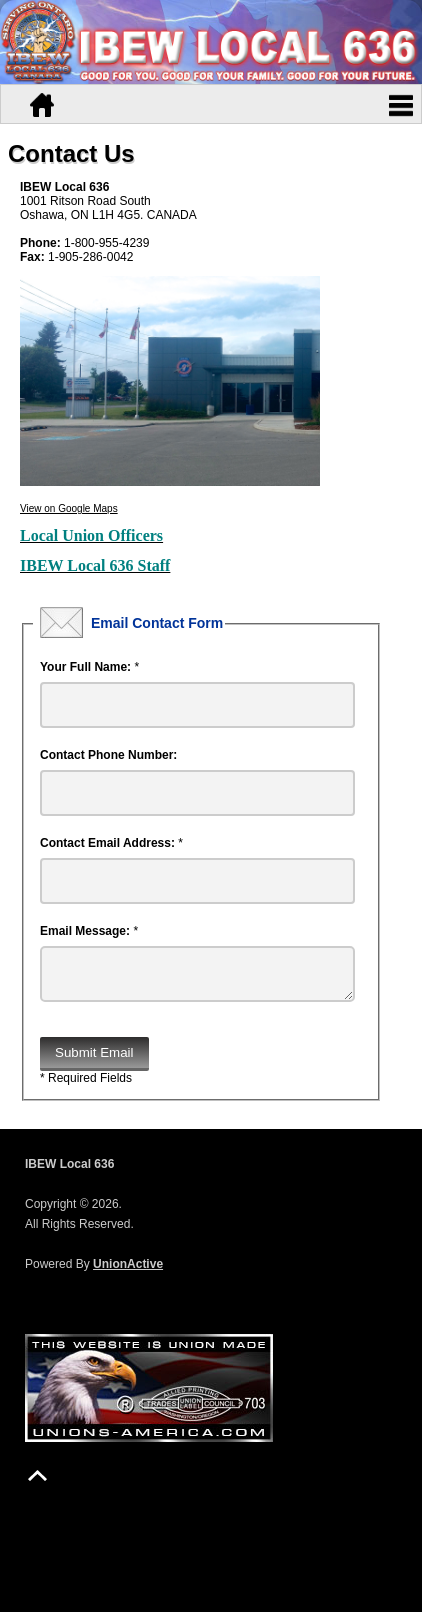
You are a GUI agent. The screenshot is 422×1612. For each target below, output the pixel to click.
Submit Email (94, 1060)
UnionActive (128, 1272)
